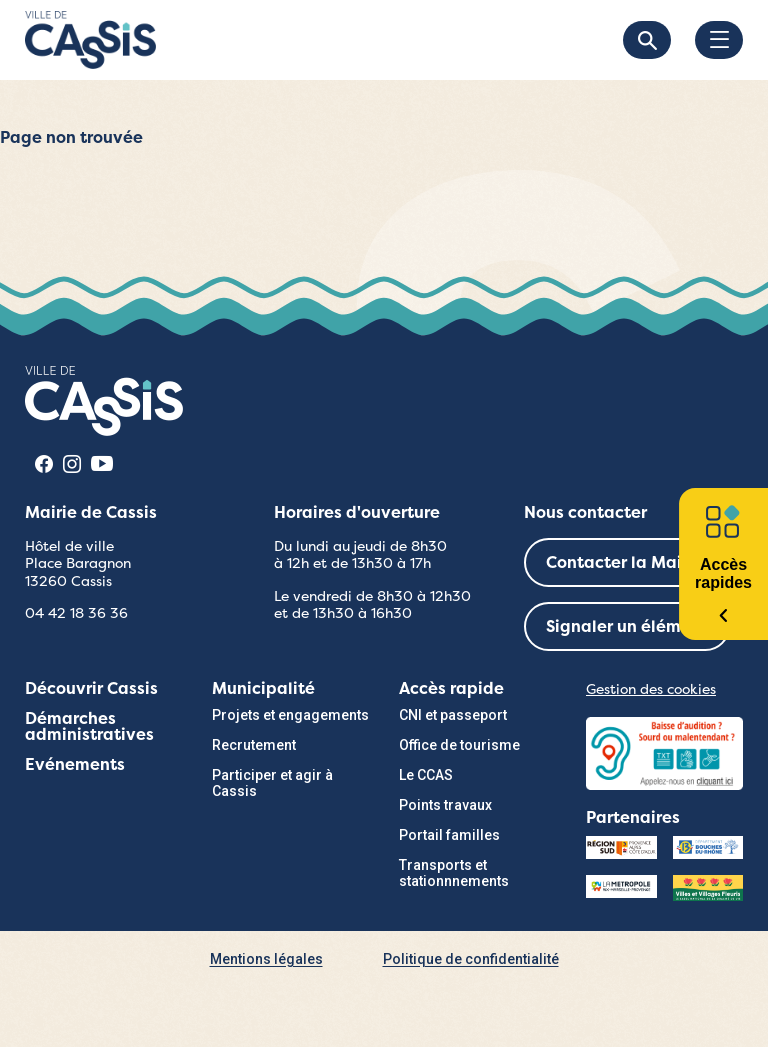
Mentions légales (266, 959)
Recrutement (254, 745)
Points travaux (445, 805)
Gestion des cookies (651, 689)
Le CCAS (426, 775)
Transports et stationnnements (454, 873)
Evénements (75, 764)
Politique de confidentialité (471, 959)
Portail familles (449, 835)
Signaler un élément (627, 626)
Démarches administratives (89, 726)
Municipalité (263, 688)
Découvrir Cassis (91, 688)
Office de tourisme (459, 745)
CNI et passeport (453, 715)
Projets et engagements (290, 715)
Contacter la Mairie (624, 562)
